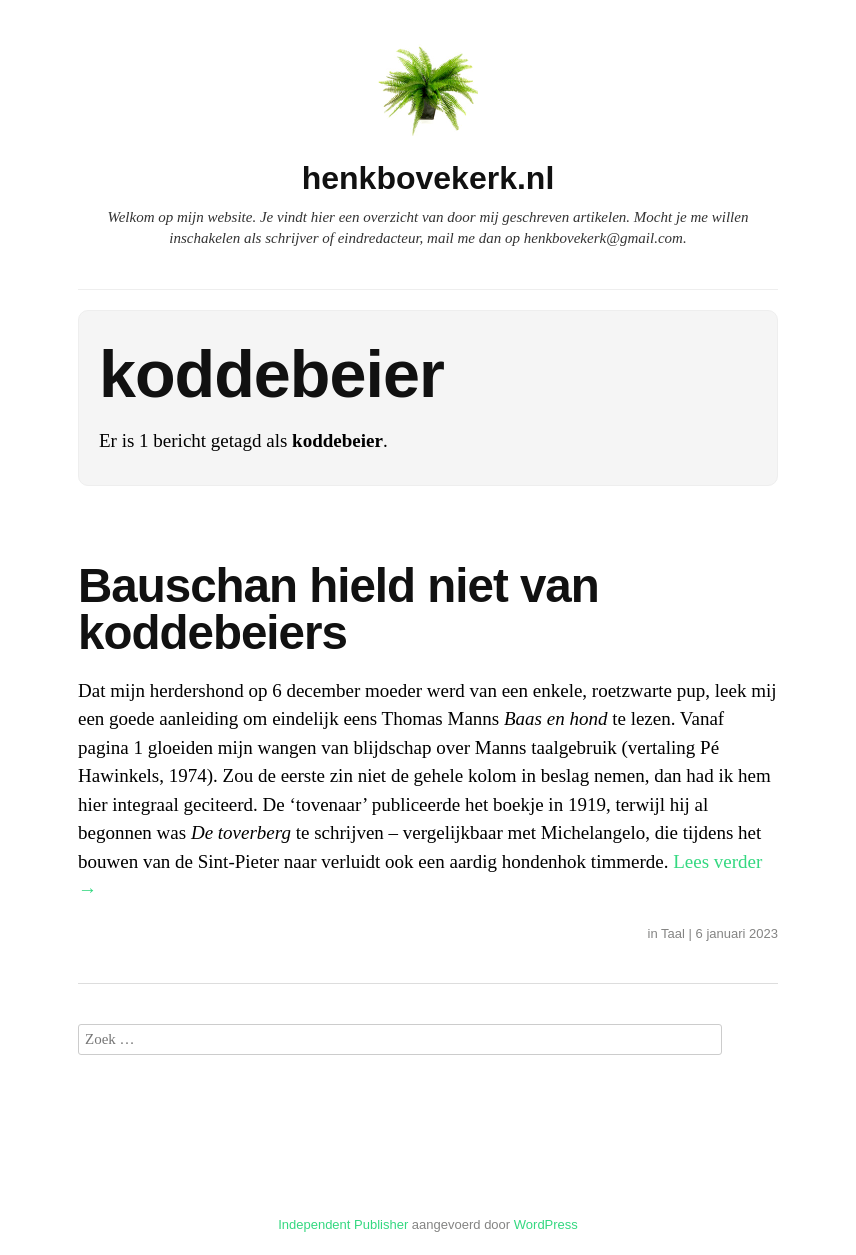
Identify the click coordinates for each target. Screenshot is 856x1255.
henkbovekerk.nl (428, 178)
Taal (673, 933)
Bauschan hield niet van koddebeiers (338, 609)
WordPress (546, 1224)
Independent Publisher (343, 1224)
